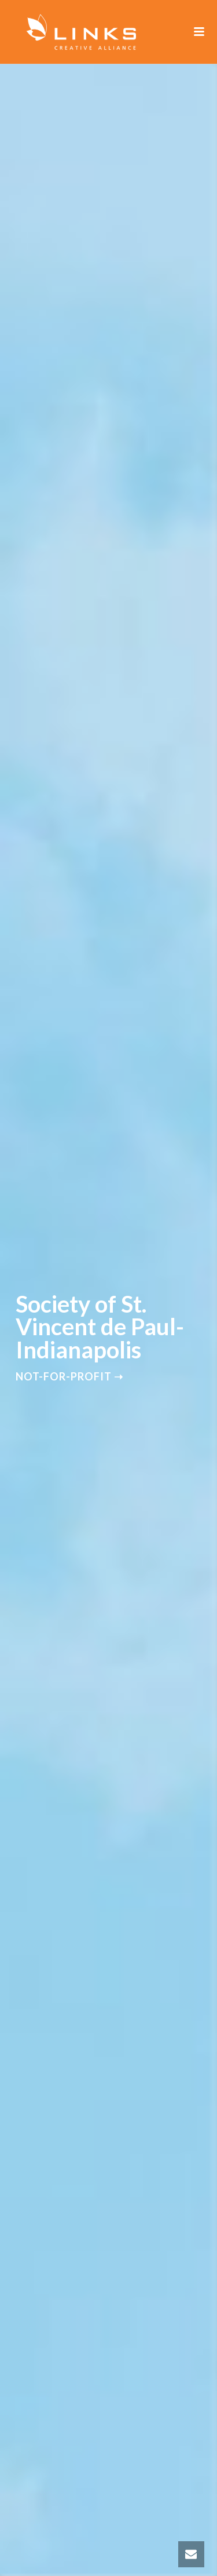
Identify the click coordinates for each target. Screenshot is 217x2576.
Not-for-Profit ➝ (69, 1376)
